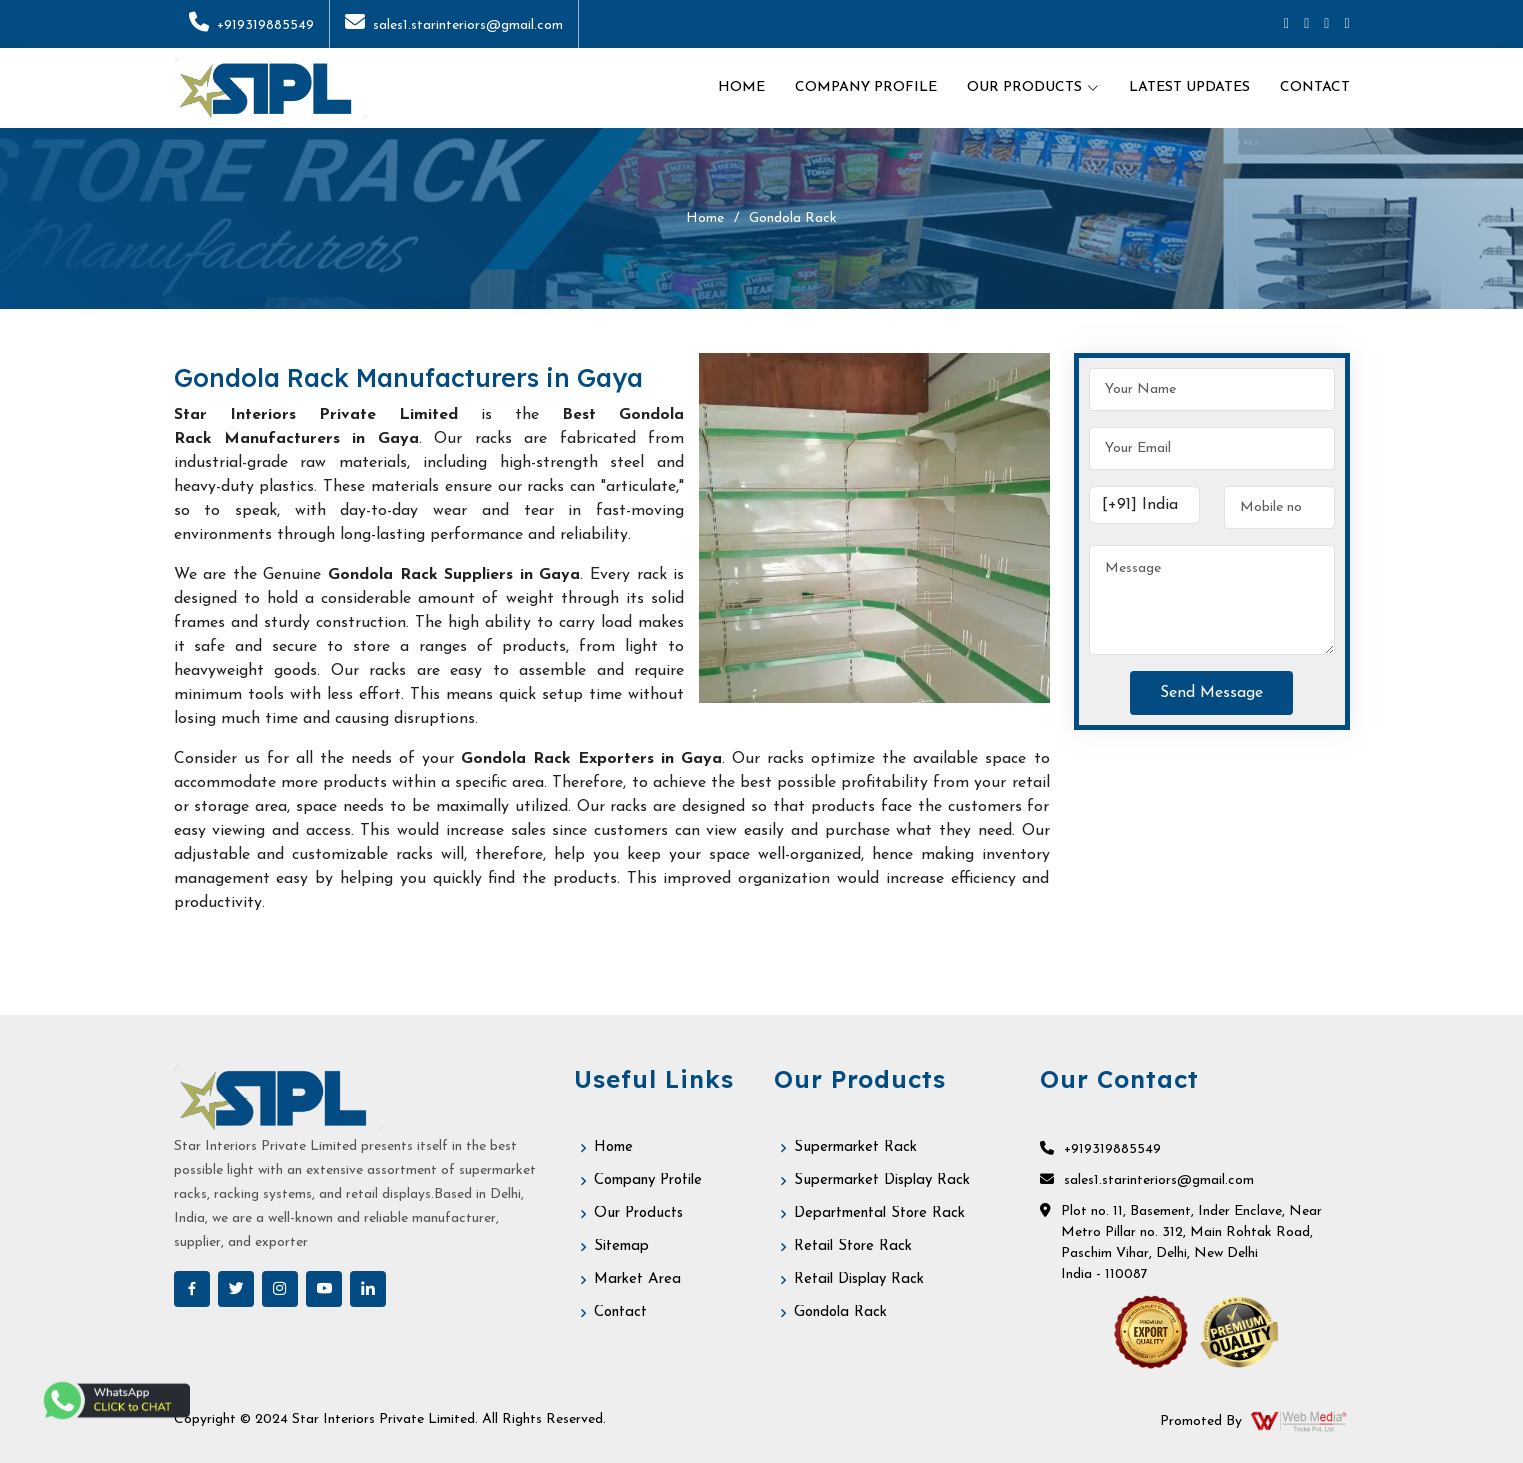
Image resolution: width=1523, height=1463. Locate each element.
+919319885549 (251, 25)
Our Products (638, 1213)
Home (741, 87)
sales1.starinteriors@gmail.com (454, 25)
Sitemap (621, 1246)
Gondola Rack (840, 1312)
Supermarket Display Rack (882, 1180)
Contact (1315, 87)
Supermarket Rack (855, 1147)
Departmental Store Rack (879, 1213)
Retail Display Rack (859, 1279)
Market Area (637, 1279)
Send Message (1211, 693)
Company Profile (866, 87)
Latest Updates (1189, 87)
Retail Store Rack (853, 1246)
